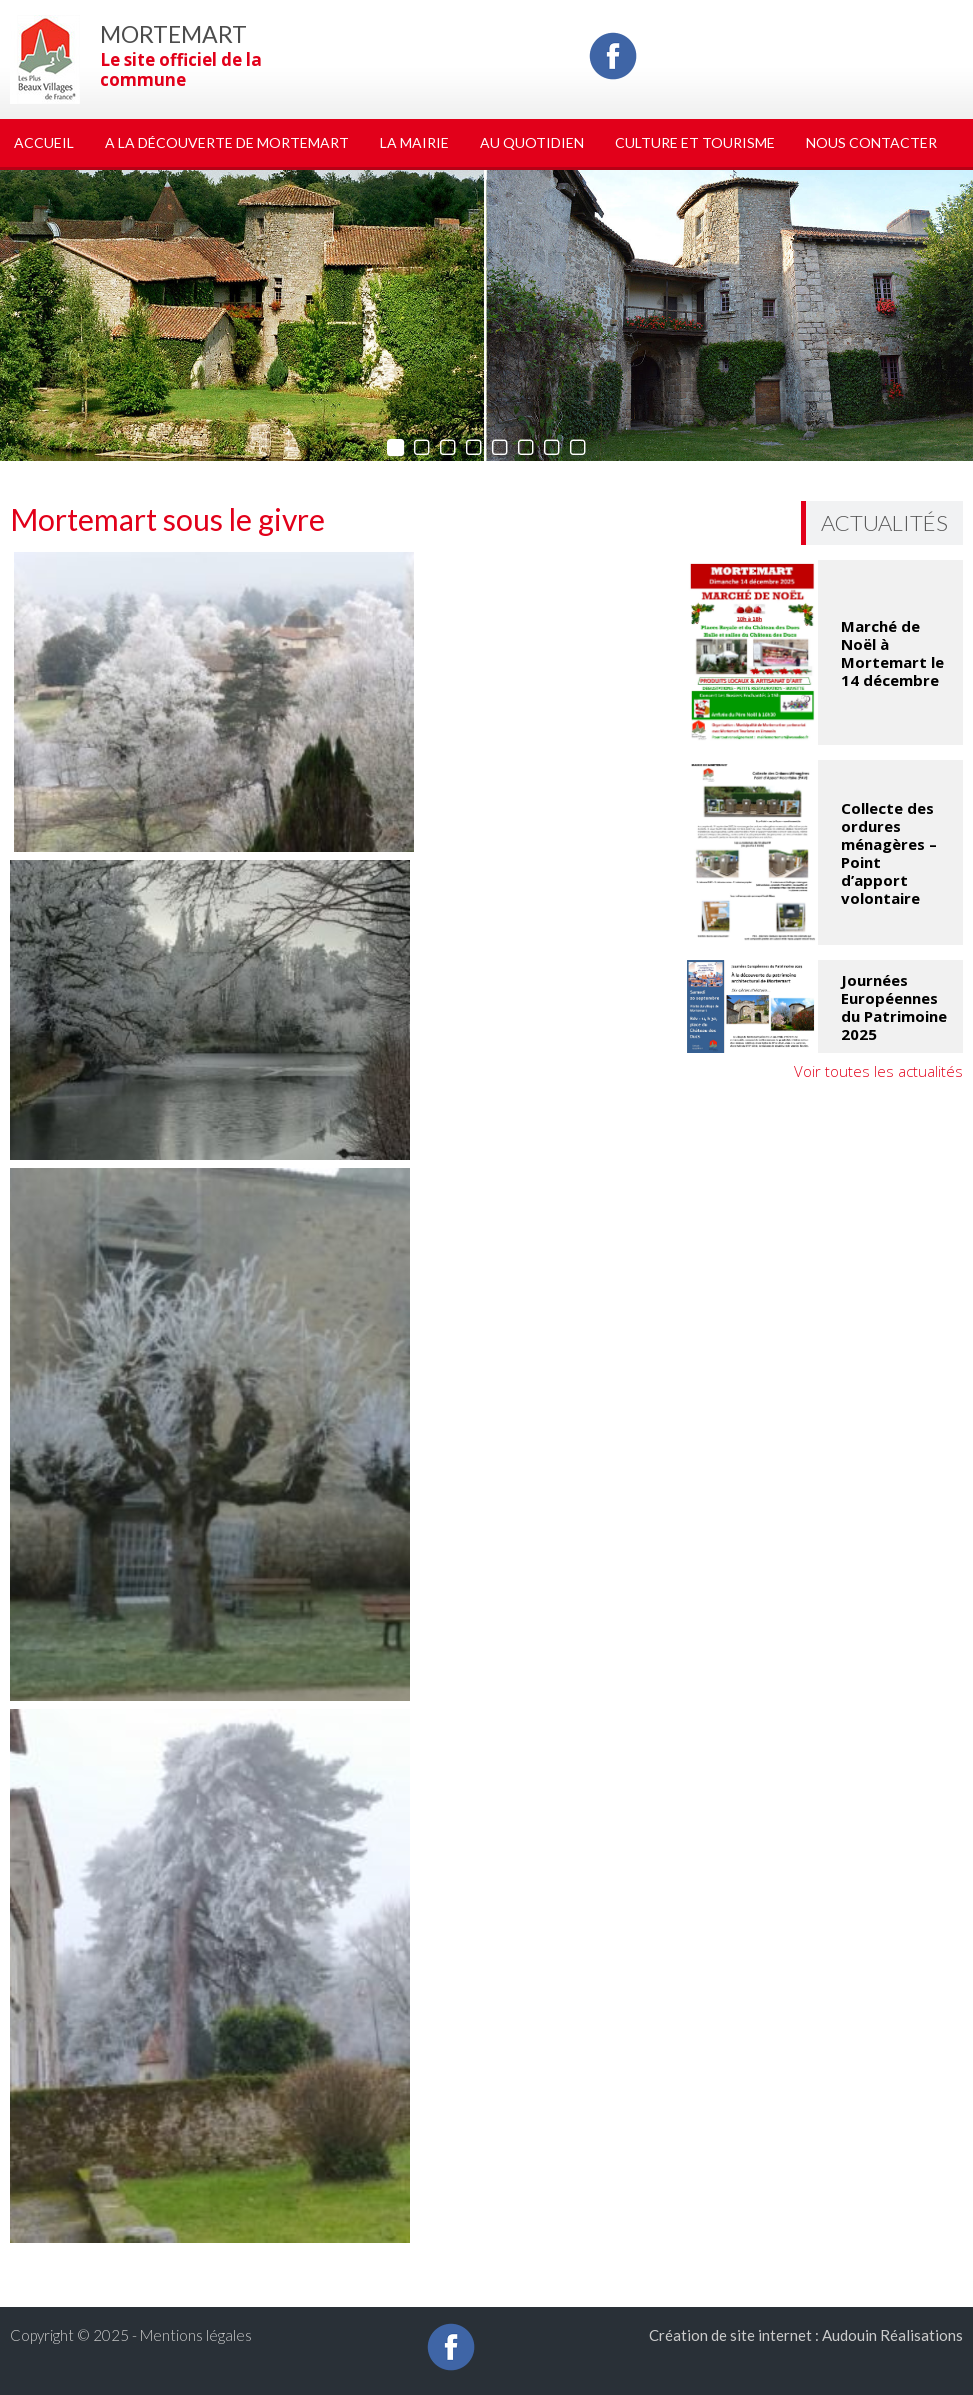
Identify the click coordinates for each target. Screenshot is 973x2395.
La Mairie (414, 142)
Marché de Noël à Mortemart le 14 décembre (892, 653)
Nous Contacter (871, 142)
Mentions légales (196, 2335)
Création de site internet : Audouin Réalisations (806, 2335)
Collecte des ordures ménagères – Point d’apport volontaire (889, 853)
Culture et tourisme (695, 142)
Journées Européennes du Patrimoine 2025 (894, 1007)
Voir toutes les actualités (878, 1071)
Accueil (44, 142)
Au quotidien (532, 142)
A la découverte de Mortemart (227, 142)
